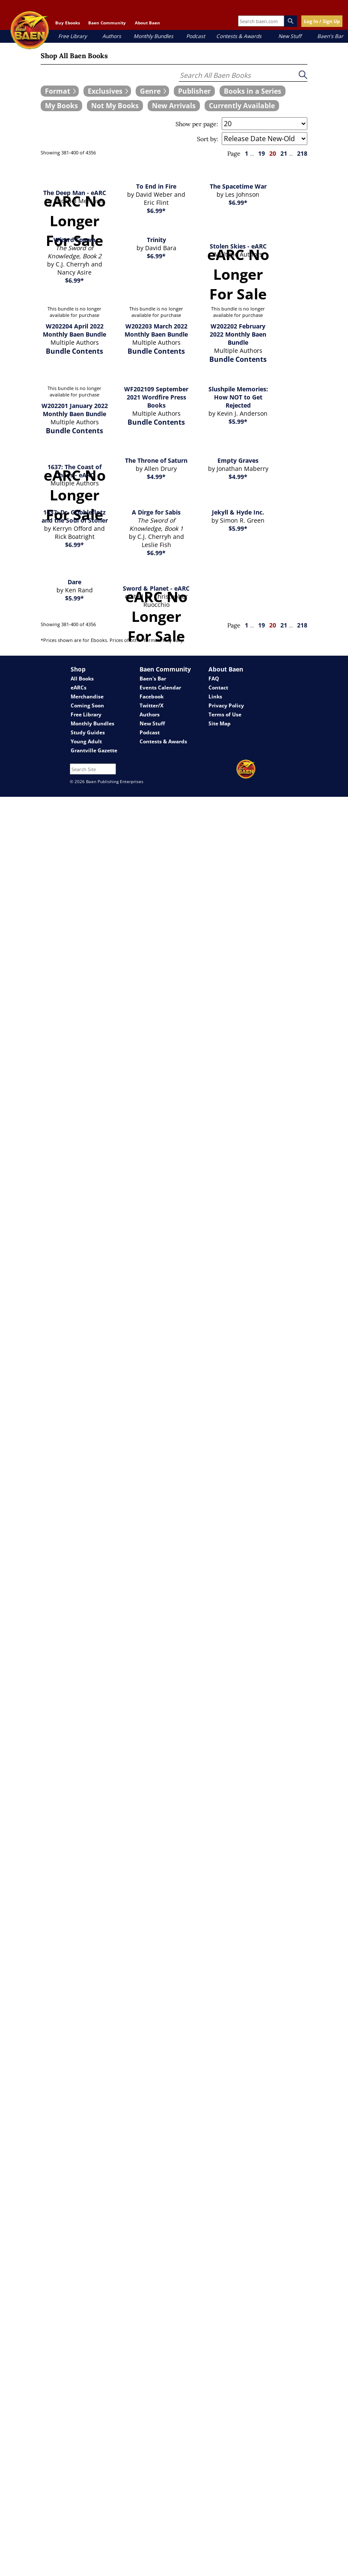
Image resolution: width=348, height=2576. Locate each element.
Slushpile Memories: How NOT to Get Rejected (238, 397)
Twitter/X (152, 705)
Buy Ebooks (67, 23)
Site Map (219, 723)
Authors (111, 36)
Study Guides (88, 732)
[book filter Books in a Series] (253, 91)
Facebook (152, 696)
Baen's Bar (330, 36)
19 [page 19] (261, 153)
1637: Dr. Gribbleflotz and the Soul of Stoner (75, 516)
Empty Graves (238, 460)
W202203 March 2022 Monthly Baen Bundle (156, 330)
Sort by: (207, 139)
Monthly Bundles (153, 36)
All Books (82, 678)
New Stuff (289, 36)
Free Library (72, 36)
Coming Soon (87, 705)
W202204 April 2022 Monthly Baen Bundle (74, 330)
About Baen (147, 23)
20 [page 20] (272, 153)
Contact (218, 687)
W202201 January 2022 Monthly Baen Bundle (75, 410)
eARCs (78, 687)
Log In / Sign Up (322, 21)
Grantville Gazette (94, 750)
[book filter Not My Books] (115, 105)
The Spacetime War (238, 186)
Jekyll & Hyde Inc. (238, 512)
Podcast (195, 36)
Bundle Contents (74, 351)
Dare (74, 582)
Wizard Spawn (74, 240)
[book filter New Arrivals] (174, 105)
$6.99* (156, 211)
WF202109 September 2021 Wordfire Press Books (156, 397)
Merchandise (87, 696)
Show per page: (196, 124)
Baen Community (107, 23)
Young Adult (86, 741)
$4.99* (156, 477)
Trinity (156, 240)
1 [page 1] (246, 153)
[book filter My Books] (61, 105)
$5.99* (238, 421)
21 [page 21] (283, 153)
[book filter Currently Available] (242, 105)
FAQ (213, 678)
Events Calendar (160, 687)
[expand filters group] (60, 91)
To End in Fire (156, 186)
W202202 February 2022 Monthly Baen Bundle (238, 334)
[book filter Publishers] (194, 91)
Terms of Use (224, 714)
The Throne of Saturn (156, 460)
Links (215, 696)
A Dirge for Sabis (156, 512)
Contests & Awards (239, 36)
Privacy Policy (226, 705)
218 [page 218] (302, 153)
